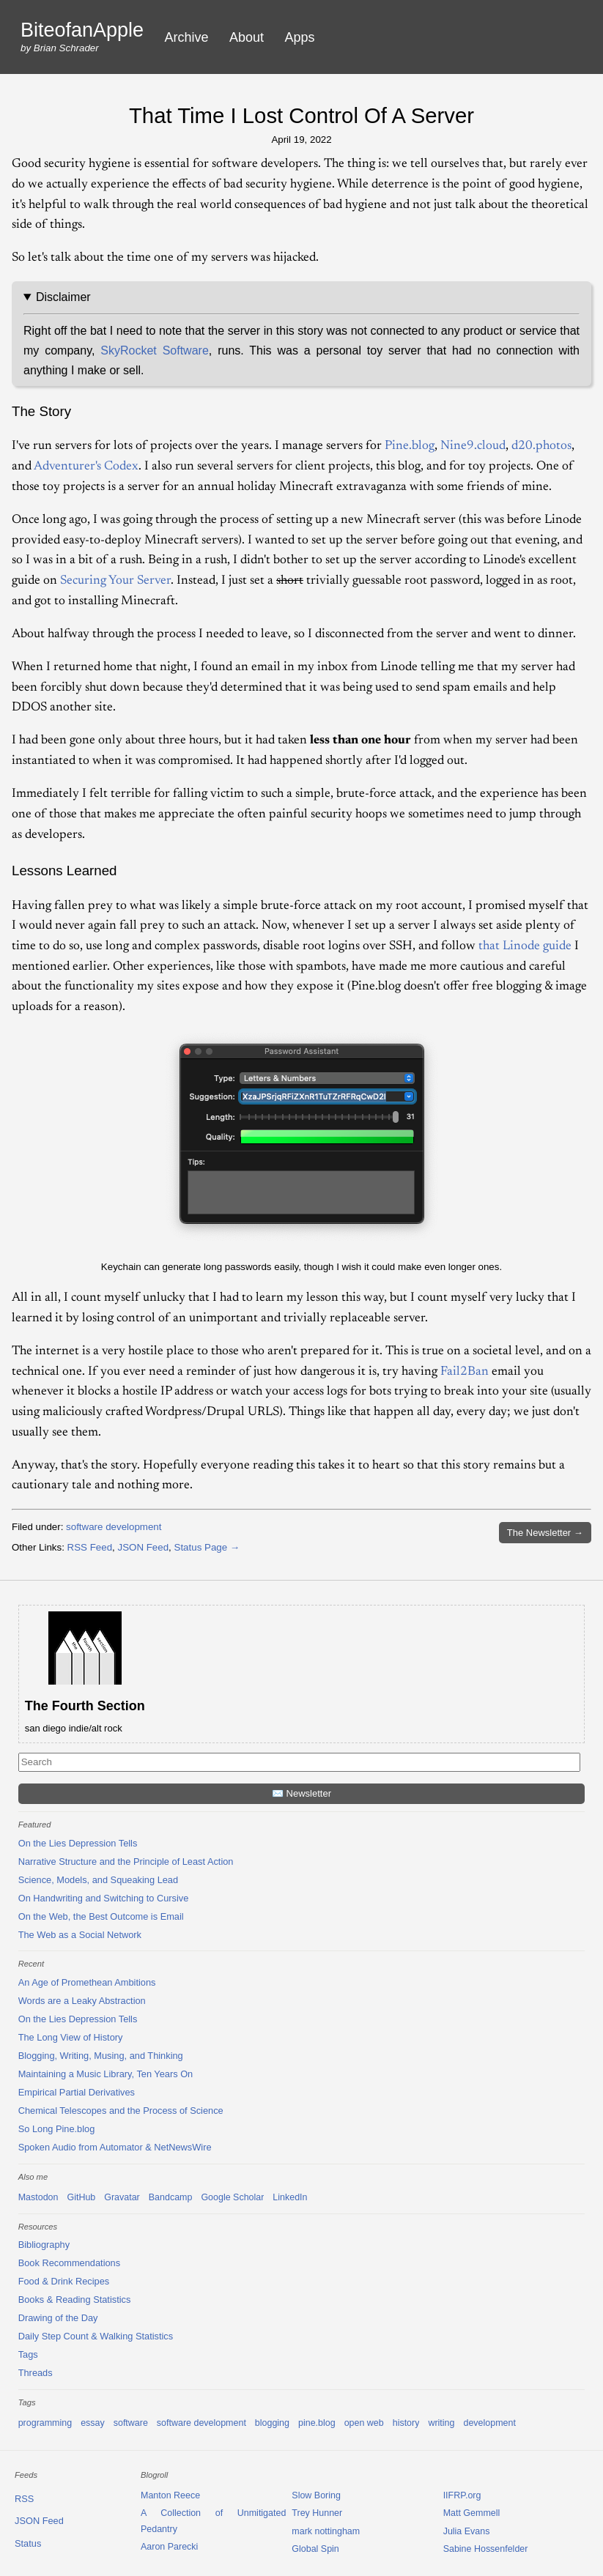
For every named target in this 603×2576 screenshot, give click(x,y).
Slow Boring (316, 2495)
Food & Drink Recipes (63, 2281)
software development (113, 1526)
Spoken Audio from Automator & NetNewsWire (115, 2147)
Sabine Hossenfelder (485, 2549)
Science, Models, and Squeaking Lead (98, 1879)
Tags (28, 2354)
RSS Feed (90, 1547)
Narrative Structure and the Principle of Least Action (126, 1861)
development (489, 2423)
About (246, 37)
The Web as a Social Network (79, 1934)
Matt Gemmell (471, 2513)
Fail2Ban (464, 1371)
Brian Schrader (66, 47)
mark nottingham (326, 2531)
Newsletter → (545, 1532)
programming (45, 2423)
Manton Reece (170, 2495)
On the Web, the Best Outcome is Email (101, 1916)
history (406, 2423)
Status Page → (207, 1547)
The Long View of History (70, 2037)
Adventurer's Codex (86, 466)
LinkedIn (290, 2197)
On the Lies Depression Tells (78, 1843)
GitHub (81, 2197)
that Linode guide (524, 946)
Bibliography (44, 2244)
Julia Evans (466, 2531)
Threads (35, 2372)
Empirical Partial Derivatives (76, 2092)
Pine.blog (409, 446)
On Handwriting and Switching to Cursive (103, 1898)
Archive (187, 37)
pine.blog (317, 2423)
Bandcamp (171, 2197)
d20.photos (541, 446)
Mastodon (38, 2197)
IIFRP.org (462, 2495)
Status (28, 2543)
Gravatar (122, 2197)
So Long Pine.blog (56, 2128)
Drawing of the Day (58, 2317)
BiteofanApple (82, 30)
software (131, 2423)
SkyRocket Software (154, 350)
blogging (272, 2423)
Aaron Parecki (169, 2547)
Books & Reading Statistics (74, 2299)
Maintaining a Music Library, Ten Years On (105, 2073)
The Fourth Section (85, 1706)
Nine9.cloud (473, 446)
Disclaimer (63, 297)
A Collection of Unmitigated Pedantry (213, 2521)
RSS (24, 2498)
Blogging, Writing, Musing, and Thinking (100, 2055)
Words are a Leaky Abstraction (82, 2000)
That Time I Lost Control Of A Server (301, 115)
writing (441, 2423)
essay (93, 2423)
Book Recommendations (69, 2262)
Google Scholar (232, 2197)
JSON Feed (143, 1547)
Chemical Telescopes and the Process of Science (120, 2110)
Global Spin (315, 2549)
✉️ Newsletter (301, 1793)
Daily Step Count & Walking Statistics (95, 2336)
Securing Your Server (115, 580)
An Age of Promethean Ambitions (87, 1982)
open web (364, 2423)
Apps (300, 37)
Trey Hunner (317, 2513)
